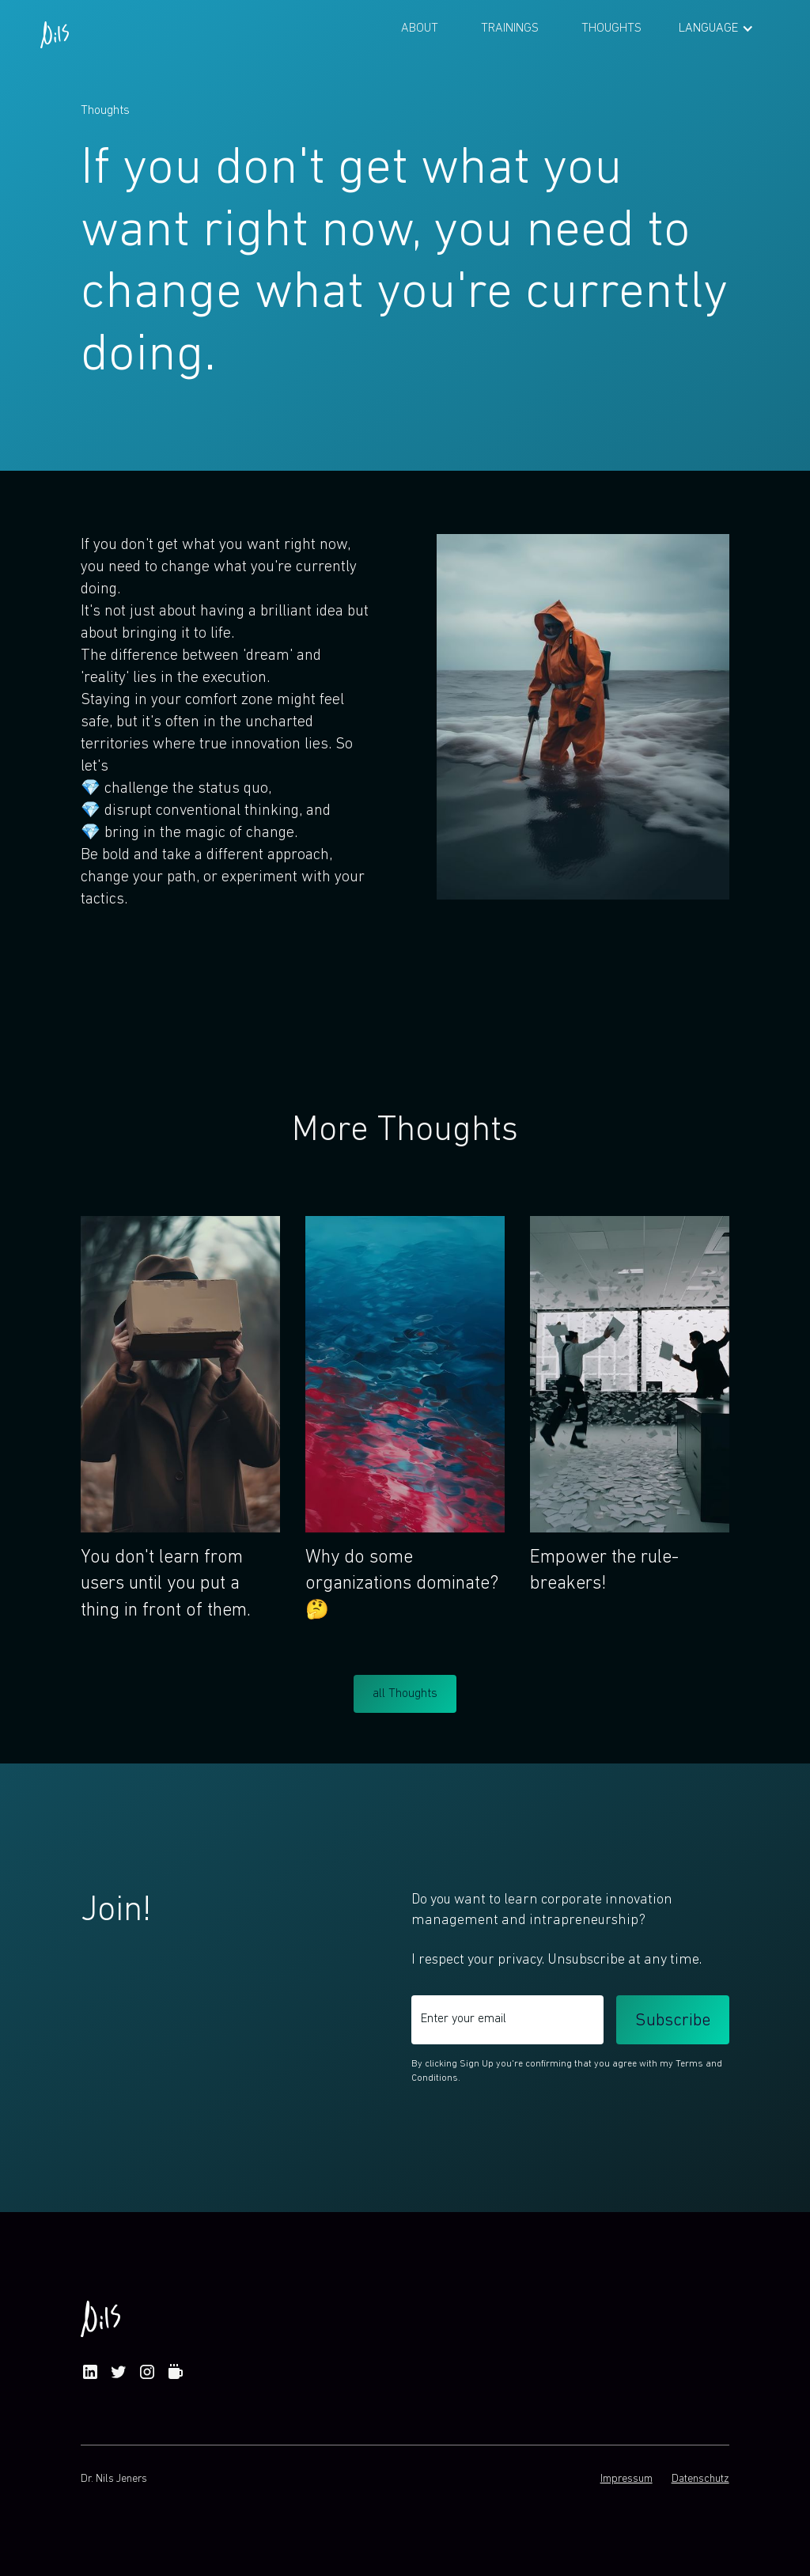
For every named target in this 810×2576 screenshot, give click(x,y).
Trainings (510, 28)
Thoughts (611, 28)
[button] (716, 28)
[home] (54, 28)
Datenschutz (700, 2479)
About (419, 28)
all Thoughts (405, 1694)
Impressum (626, 2479)
